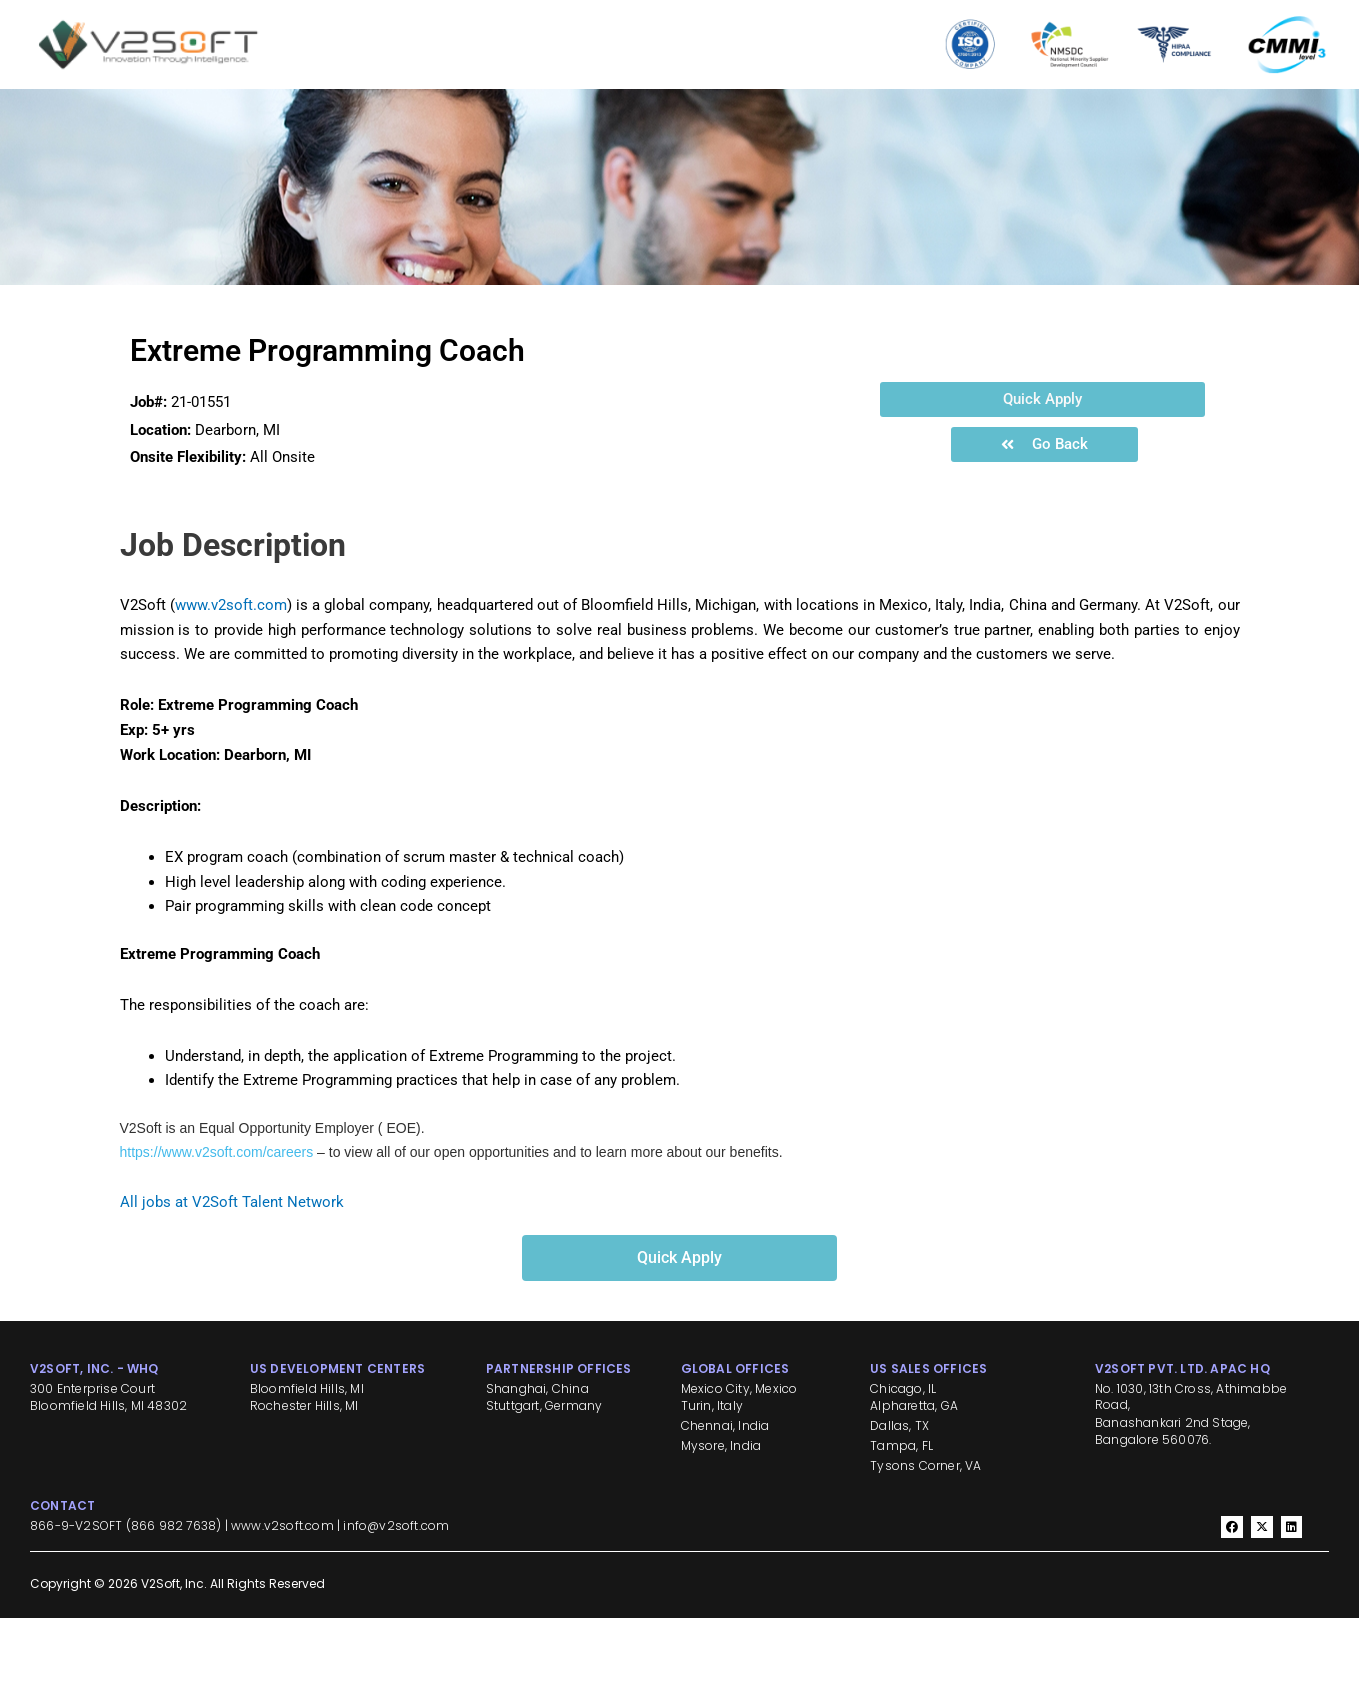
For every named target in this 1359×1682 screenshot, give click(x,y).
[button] (1042, 463)
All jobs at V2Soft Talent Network (232, 1266)
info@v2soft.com (396, 1590)
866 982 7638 (173, 1590)
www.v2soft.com (231, 669)
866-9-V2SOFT (76, 1590)
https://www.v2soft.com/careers (217, 1217)
